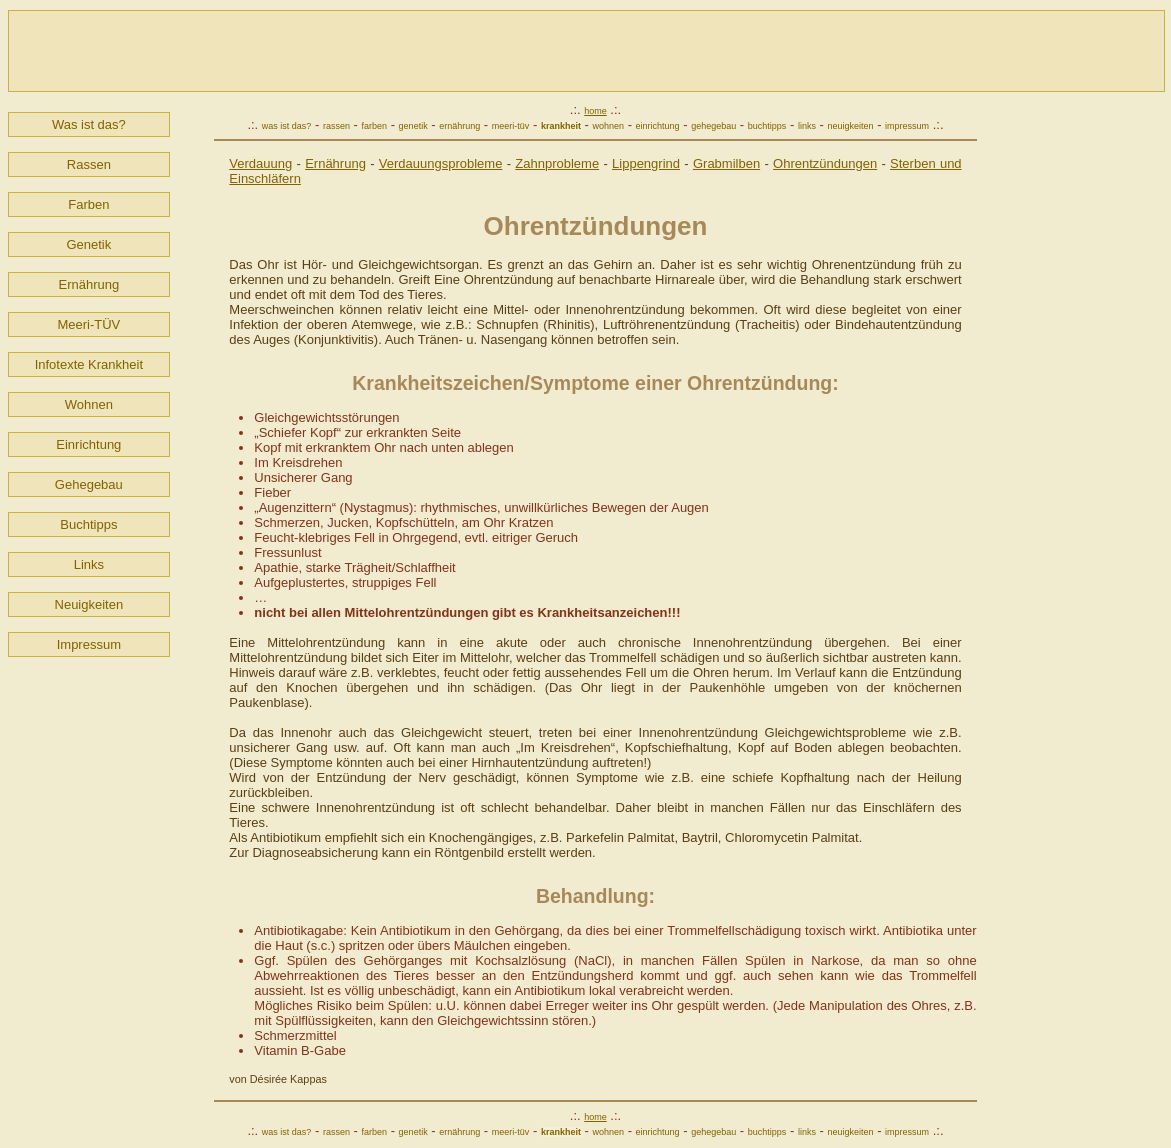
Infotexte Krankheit (89, 364)
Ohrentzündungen (825, 163)
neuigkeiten (850, 126)
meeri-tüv (511, 126)
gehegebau (713, 126)
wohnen (608, 126)
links (807, 126)
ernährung (459, 126)
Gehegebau (89, 484)
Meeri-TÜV (88, 324)
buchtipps (767, 126)
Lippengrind (646, 163)
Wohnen (89, 404)
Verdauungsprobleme (441, 163)
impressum (907, 126)
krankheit (561, 126)
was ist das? (287, 126)
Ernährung (88, 284)
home (595, 111)
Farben (88, 204)
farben (375, 126)
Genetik (88, 244)
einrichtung (658, 126)
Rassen (89, 164)
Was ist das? (89, 124)
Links (89, 564)
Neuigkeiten (89, 604)
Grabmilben (726, 163)
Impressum (89, 644)
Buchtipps (88, 524)
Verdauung (260, 163)
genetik (413, 126)
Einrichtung (88, 444)
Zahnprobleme (557, 163)
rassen (336, 126)
